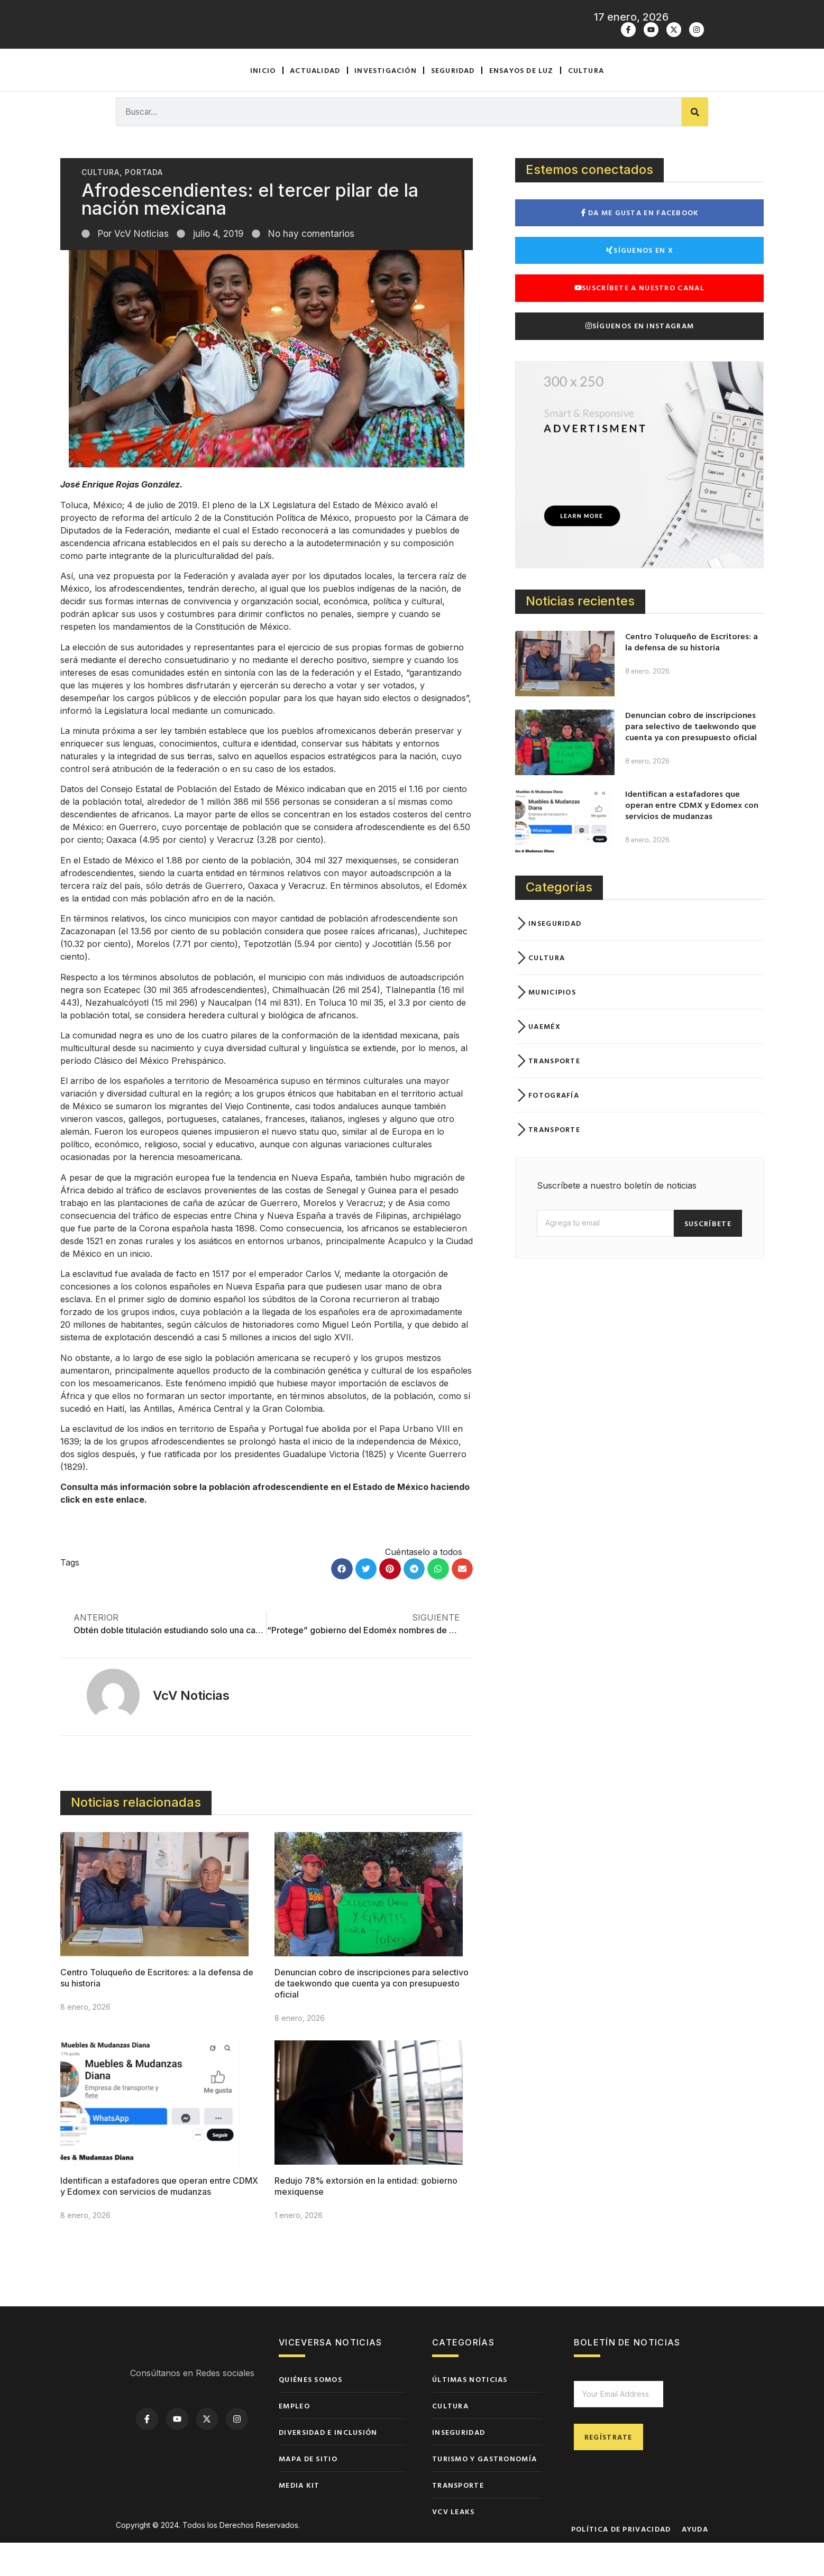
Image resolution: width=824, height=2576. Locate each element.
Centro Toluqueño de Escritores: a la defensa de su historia (691, 675)
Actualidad (315, 102)
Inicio (263, 102)
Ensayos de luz (521, 102)
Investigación (385, 102)
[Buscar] (695, 145)
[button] (342, 1602)
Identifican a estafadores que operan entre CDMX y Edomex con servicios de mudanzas (159, 2219)
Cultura (586, 102)
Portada (144, 205)
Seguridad (453, 102)
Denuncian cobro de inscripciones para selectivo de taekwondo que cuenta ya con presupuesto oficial (371, 2016)
